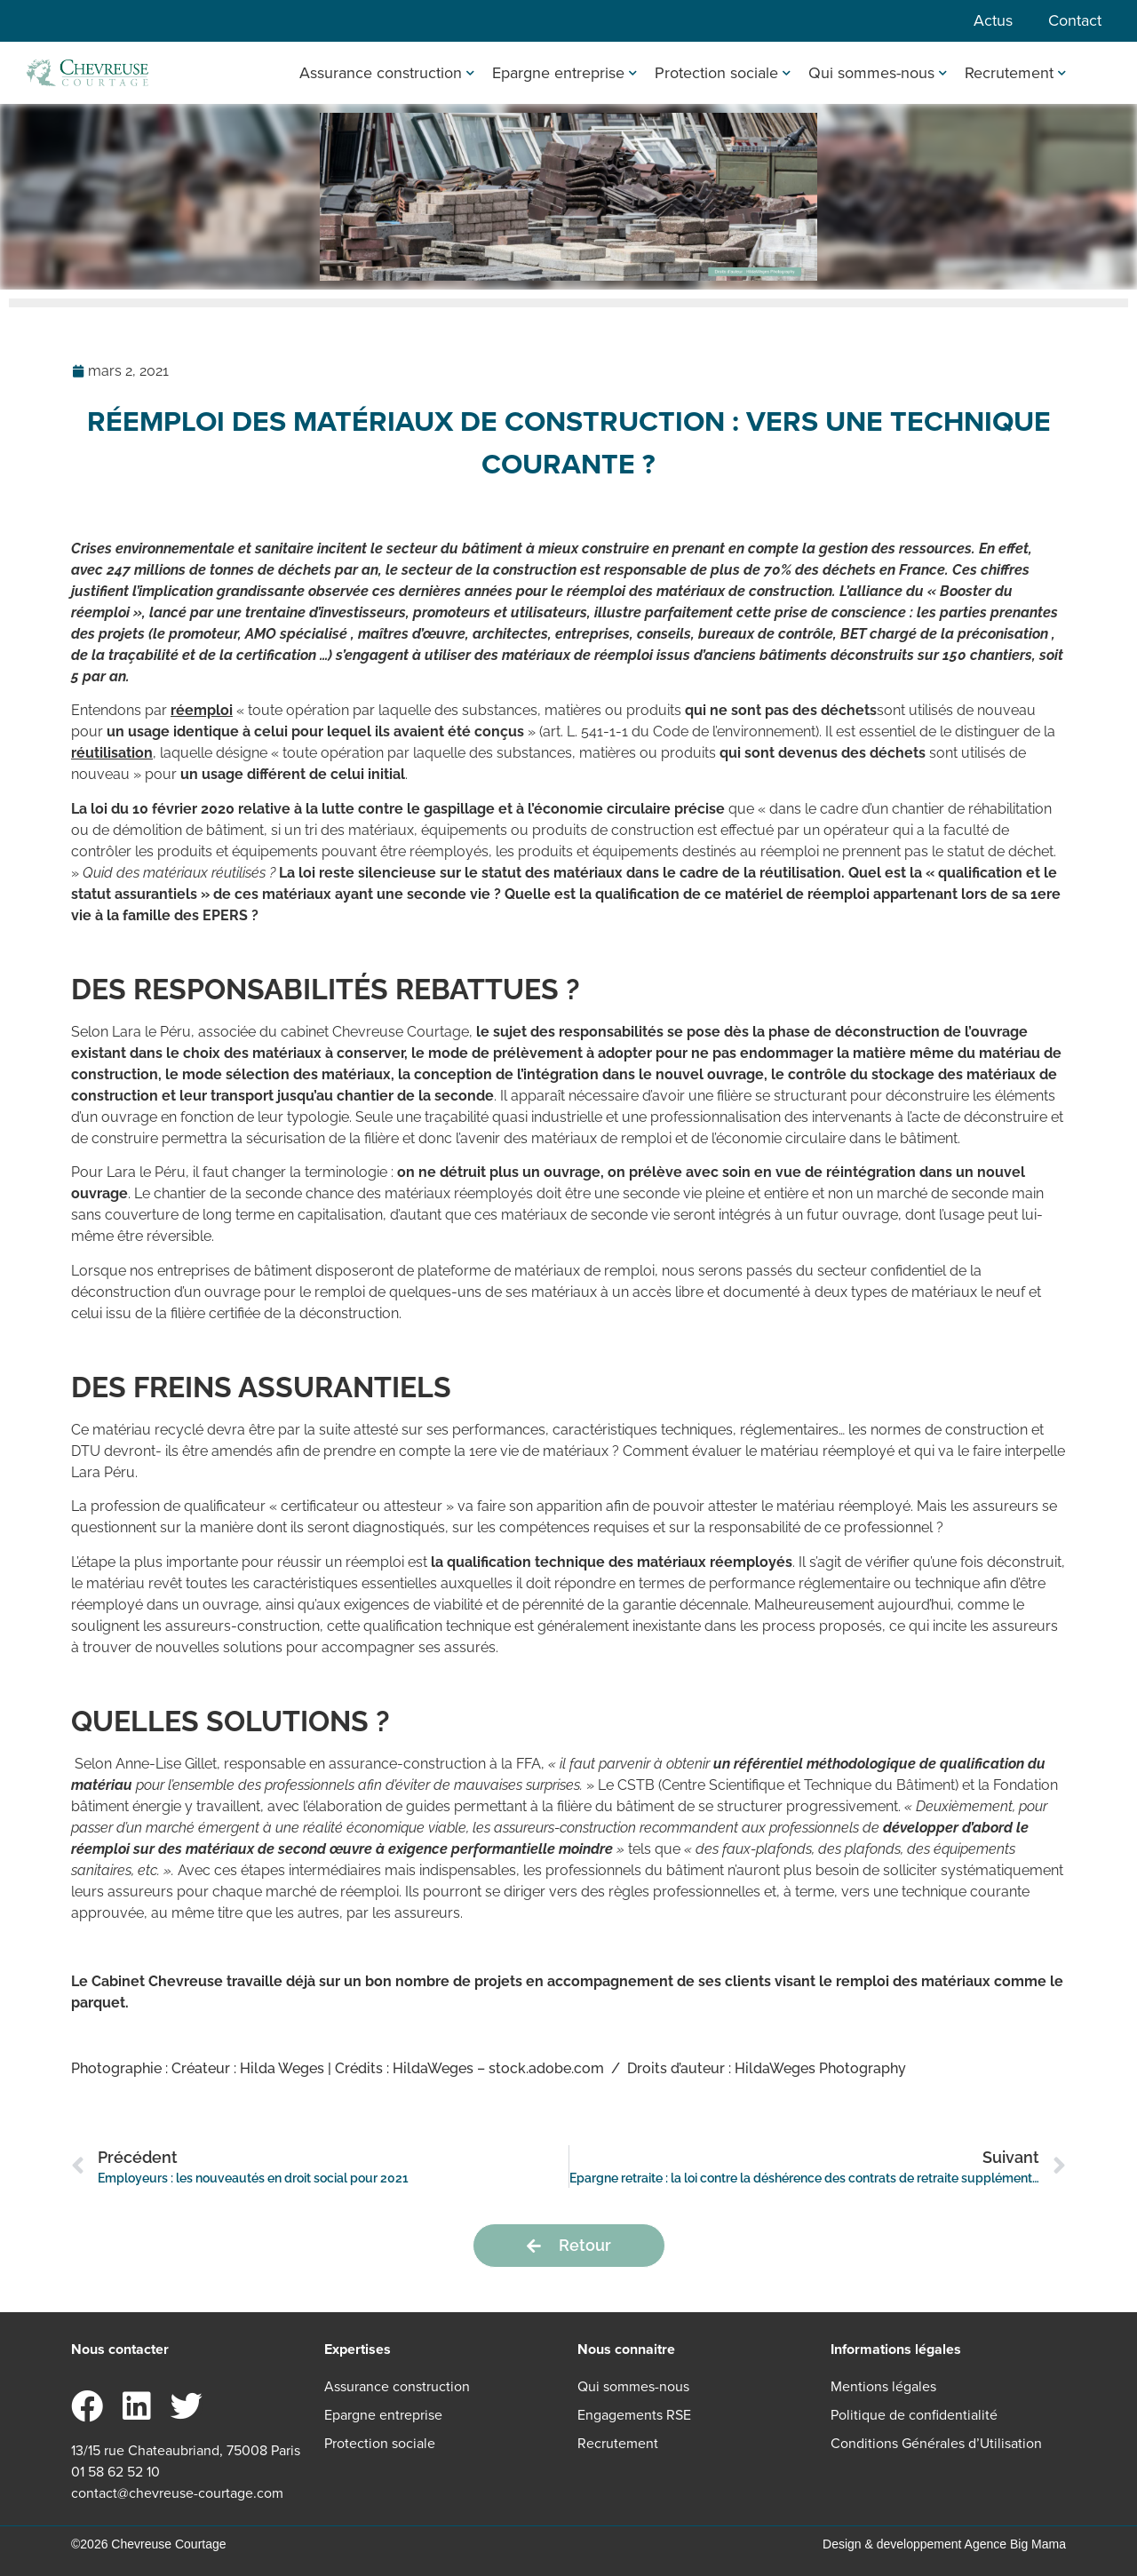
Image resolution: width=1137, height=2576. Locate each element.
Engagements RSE (634, 2415)
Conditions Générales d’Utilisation (936, 2443)
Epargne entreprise (564, 72)
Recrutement (1015, 72)
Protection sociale (723, 72)
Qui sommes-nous (877, 72)
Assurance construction (386, 72)
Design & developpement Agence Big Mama (944, 2544)
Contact (1074, 20)
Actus (993, 20)
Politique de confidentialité (914, 2415)
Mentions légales (883, 2386)
